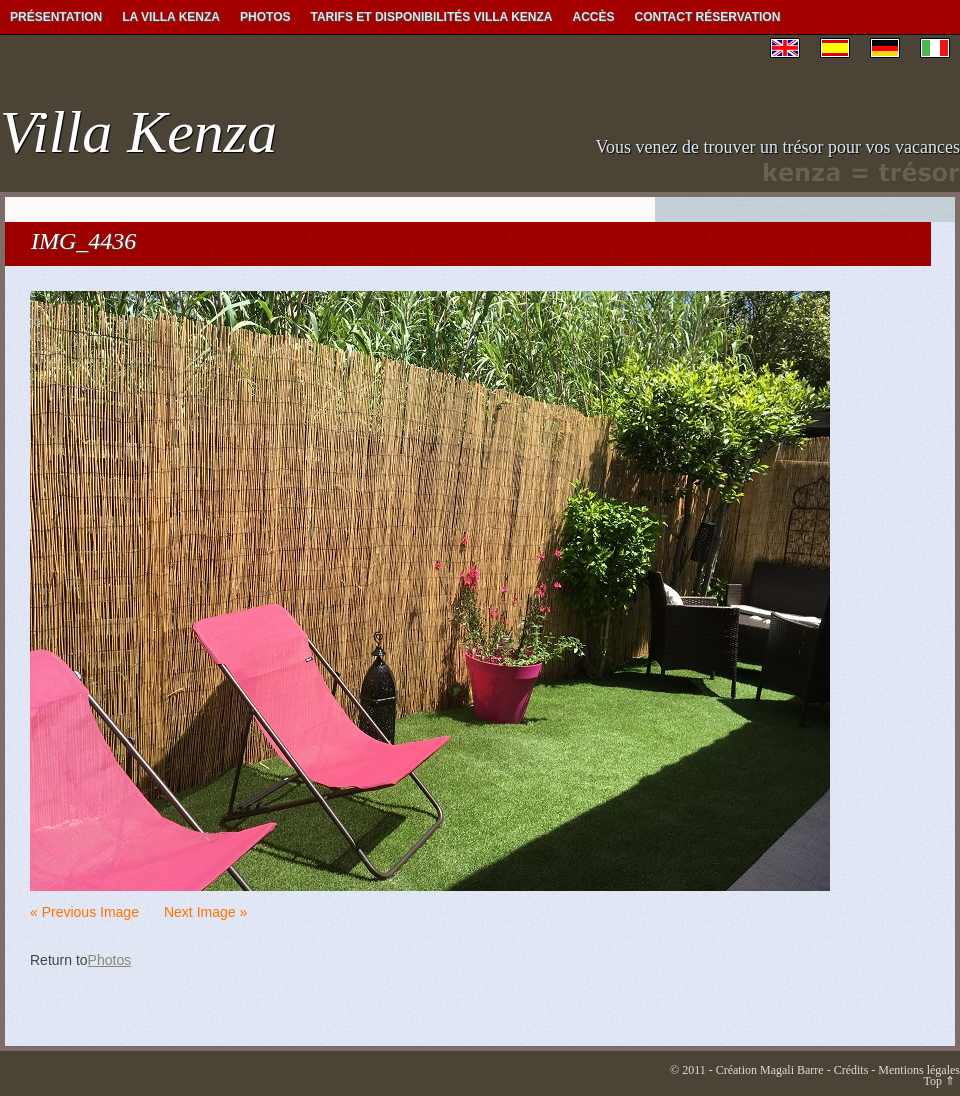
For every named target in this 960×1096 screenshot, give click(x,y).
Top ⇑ (940, 1081)
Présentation (56, 17)
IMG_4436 (83, 241)
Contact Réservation (708, 17)
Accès (594, 17)
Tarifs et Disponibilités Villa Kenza (431, 17)
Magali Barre (792, 1070)
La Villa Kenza (171, 17)
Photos (265, 17)
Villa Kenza (138, 132)
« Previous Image (84, 912)
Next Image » (205, 912)
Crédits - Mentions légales (897, 1070)
